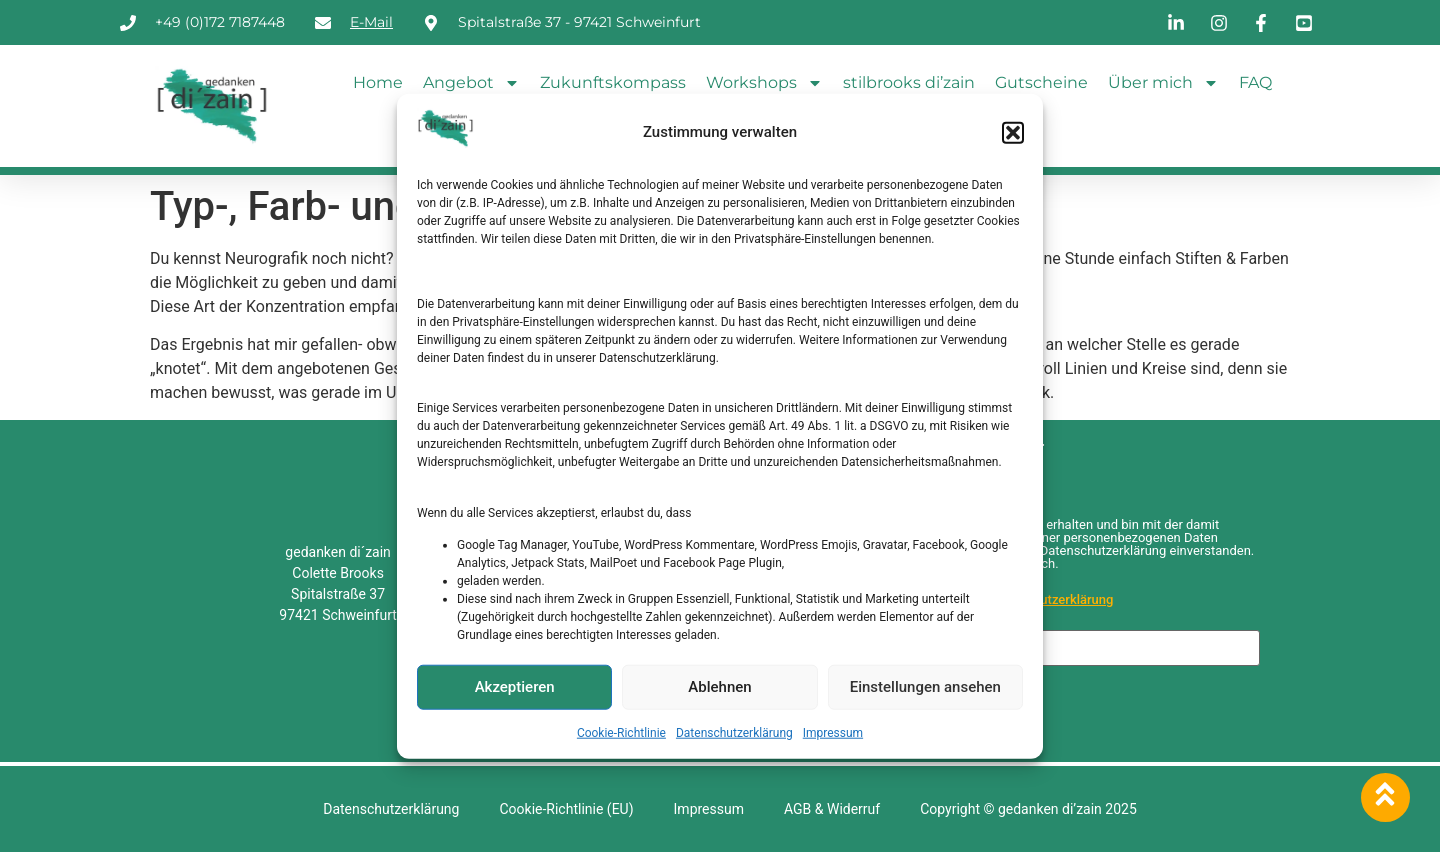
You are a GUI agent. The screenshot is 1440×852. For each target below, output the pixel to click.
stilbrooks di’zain (909, 82)
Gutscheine (1041, 82)
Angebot (471, 83)
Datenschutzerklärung (734, 732)
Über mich (1163, 83)
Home (378, 82)
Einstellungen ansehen (925, 687)
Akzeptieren (515, 687)
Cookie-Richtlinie (621, 732)
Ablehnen (719, 687)
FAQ (1255, 82)
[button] (1013, 132)
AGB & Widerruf (832, 809)
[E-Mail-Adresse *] (1062, 648)
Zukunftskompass (613, 82)
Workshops (764, 83)
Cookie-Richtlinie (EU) (566, 809)
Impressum (833, 732)
